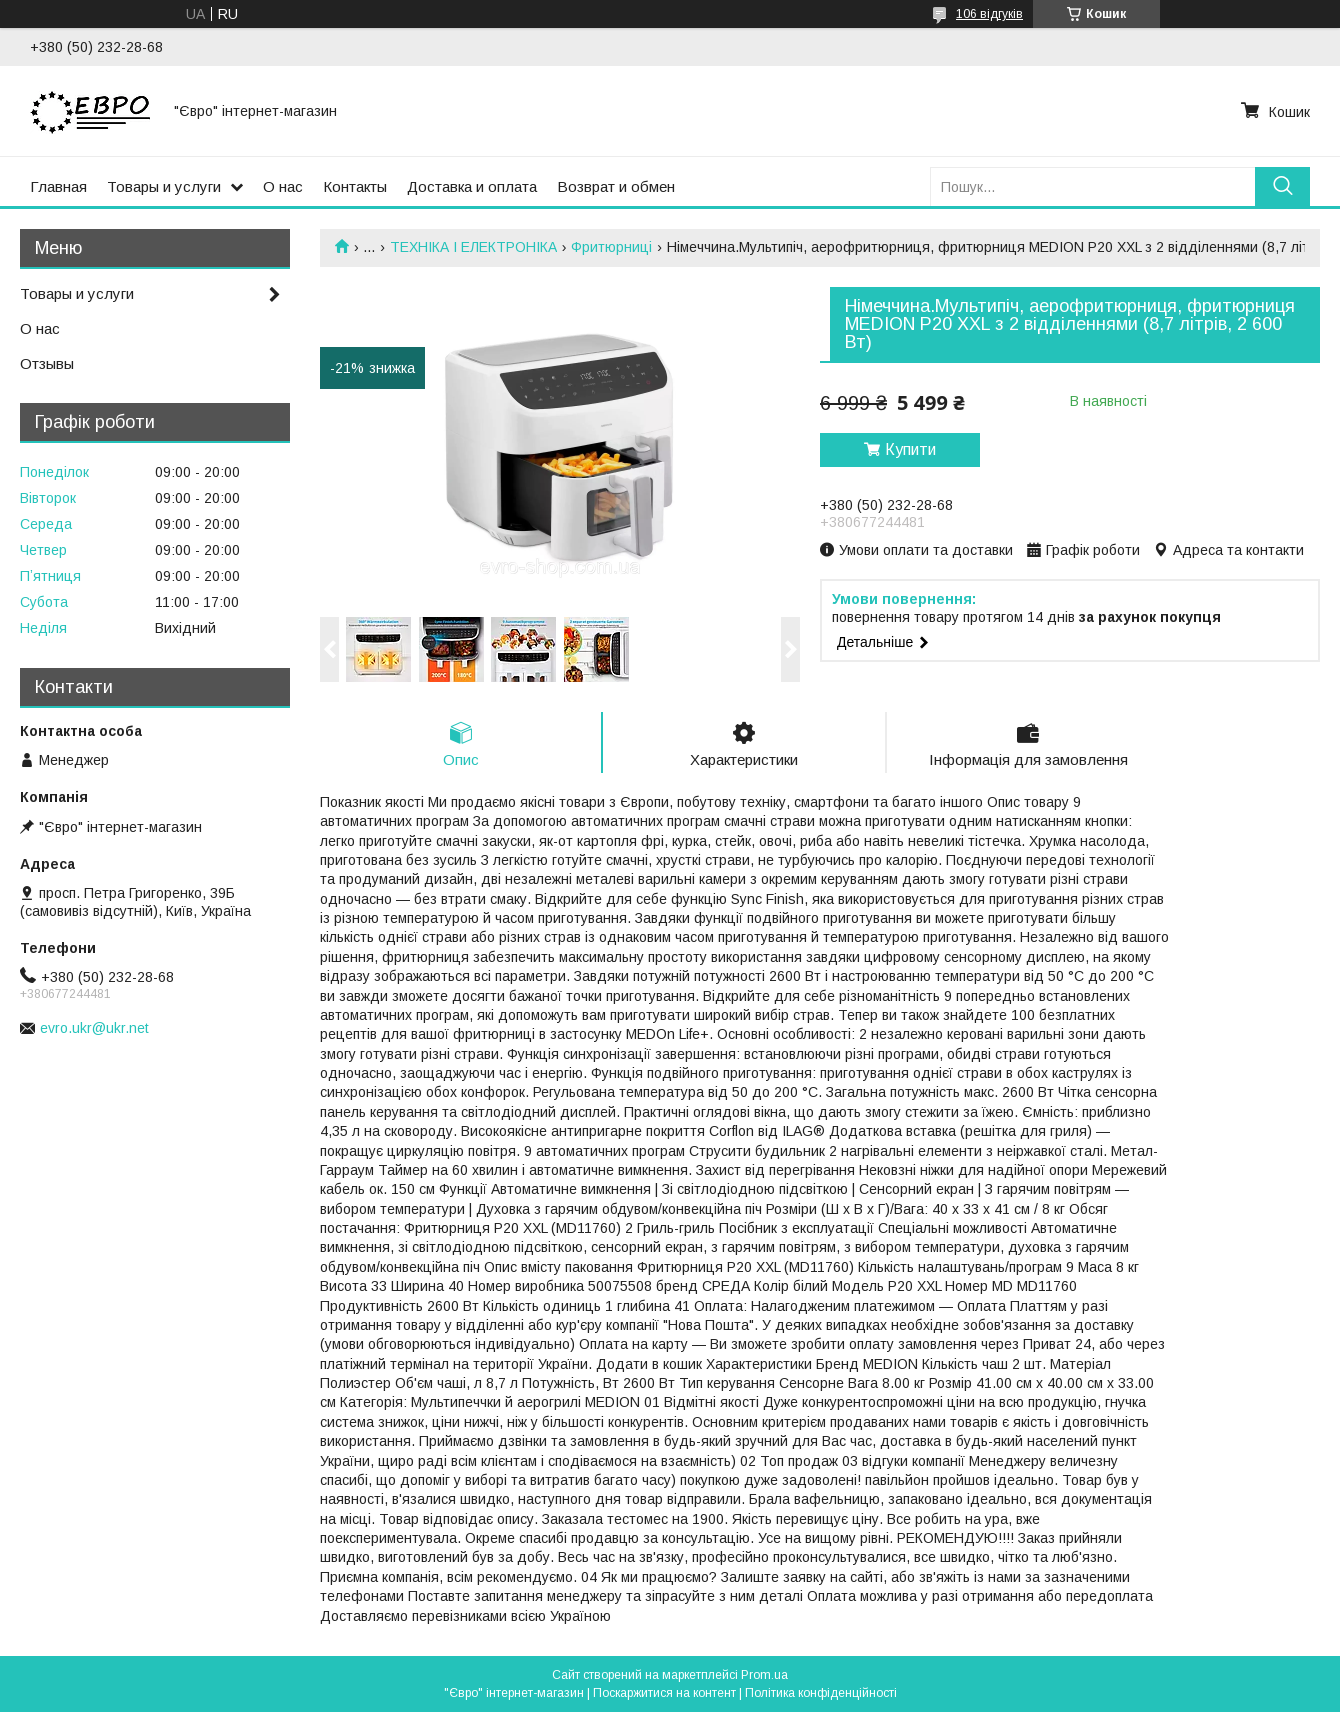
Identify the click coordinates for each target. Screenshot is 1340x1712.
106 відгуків (989, 14)
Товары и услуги (164, 186)
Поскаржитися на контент (664, 1693)
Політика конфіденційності (821, 1693)
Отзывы (47, 363)
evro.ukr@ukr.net (94, 1028)
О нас (283, 186)
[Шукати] (1282, 186)
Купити (910, 449)
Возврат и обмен (616, 186)
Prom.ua (764, 1675)
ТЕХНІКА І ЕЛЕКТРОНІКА (473, 247)
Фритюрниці (611, 247)
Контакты (355, 186)
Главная (58, 186)
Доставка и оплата (472, 186)
